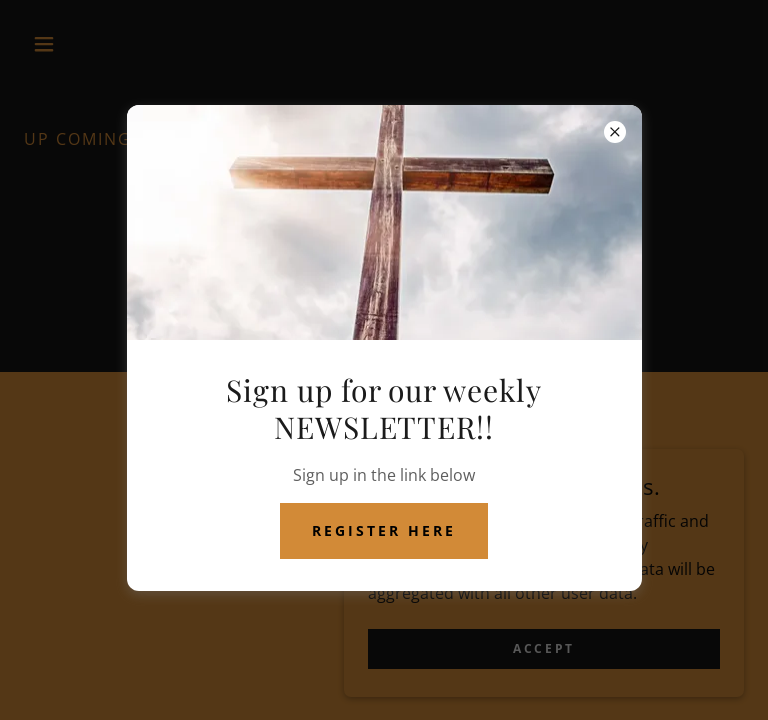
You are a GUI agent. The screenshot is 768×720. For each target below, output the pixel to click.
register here (384, 530)
